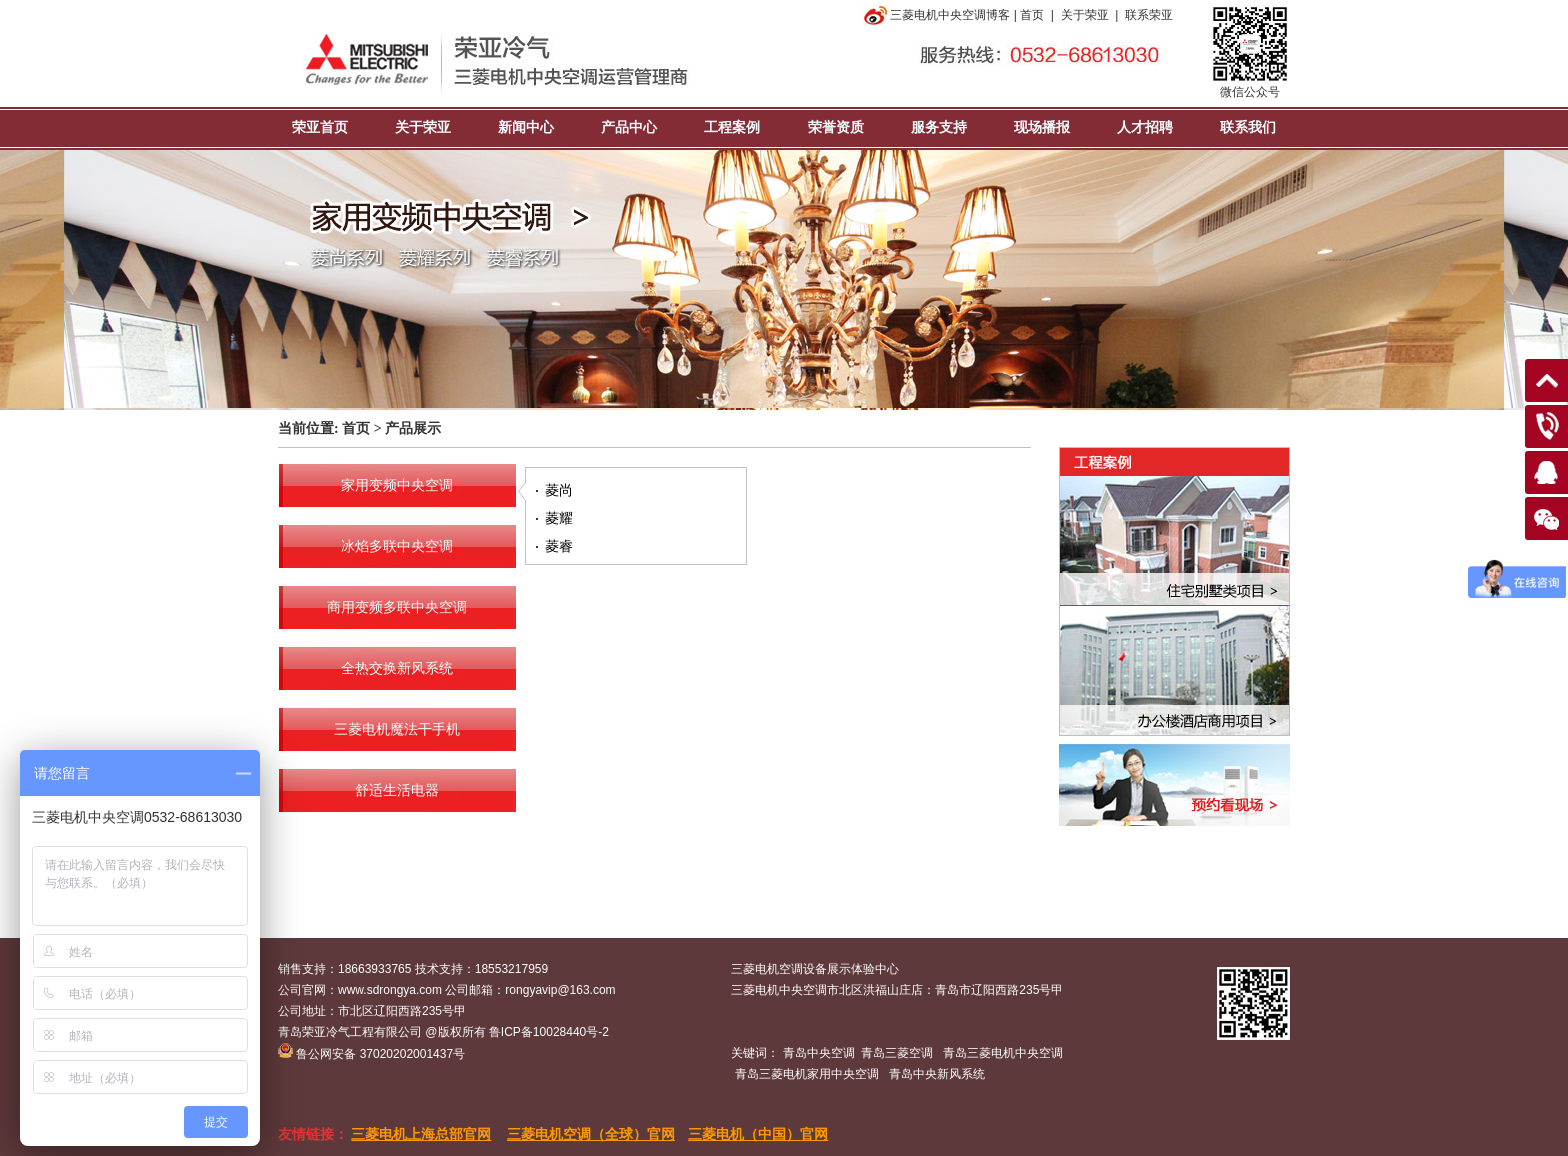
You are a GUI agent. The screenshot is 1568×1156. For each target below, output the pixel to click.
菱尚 (559, 490)
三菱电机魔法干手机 (397, 729)
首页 (1032, 15)
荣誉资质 (836, 127)
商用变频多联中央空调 (397, 607)
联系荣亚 (1149, 15)
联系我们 (1248, 127)
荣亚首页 (320, 127)
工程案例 (732, 127)
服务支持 (939, 127)
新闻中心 (526, 127)
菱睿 (559, 546)
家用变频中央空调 (397, 485)
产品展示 (413, 428)
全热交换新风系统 (397, 668)
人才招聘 (1145, 127)
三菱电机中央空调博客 (935, 15)
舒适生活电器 (397, 790)
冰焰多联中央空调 (397, 546)
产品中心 (629, 127)
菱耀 (559, 518)
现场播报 (1042, 127)
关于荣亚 (1085, 15)
